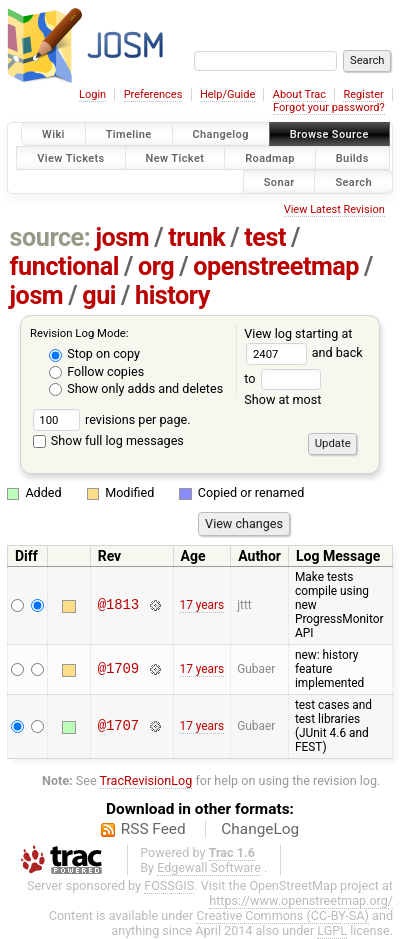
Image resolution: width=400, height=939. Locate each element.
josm (122, 237)
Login (92, 94)
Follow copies (96, 371)
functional (65, 266)
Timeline (129, 134)
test (265, 237)
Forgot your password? (329, 107)
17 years (201, 605)
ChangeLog (260, 829)
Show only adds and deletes (136, 388)
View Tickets (70, 157)
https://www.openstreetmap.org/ (301, 900)
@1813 (118, 605)
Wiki (53, 134)
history (172, 295)
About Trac (299, 94)
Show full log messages (108, 440)
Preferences (153, 94)
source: (50, 237)
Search (353, 181)
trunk (196, 237)
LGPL (332, 930)
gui (99, 295)
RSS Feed (153, 829)
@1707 (118, 726)
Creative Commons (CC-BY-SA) (282, 915)
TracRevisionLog (146, 780)
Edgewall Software (209, 867)
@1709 (118, 669)
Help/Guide (227, 94)
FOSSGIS (169, 885)
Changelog (221, 134)
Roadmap (270, 157)
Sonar (279, 181)
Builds (352, 157)
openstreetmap (276, 266)
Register (363, 94)
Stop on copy (94, 353)
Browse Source (329, 134)
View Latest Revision (334, 209)
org (156, 266)
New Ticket (175, 157)
